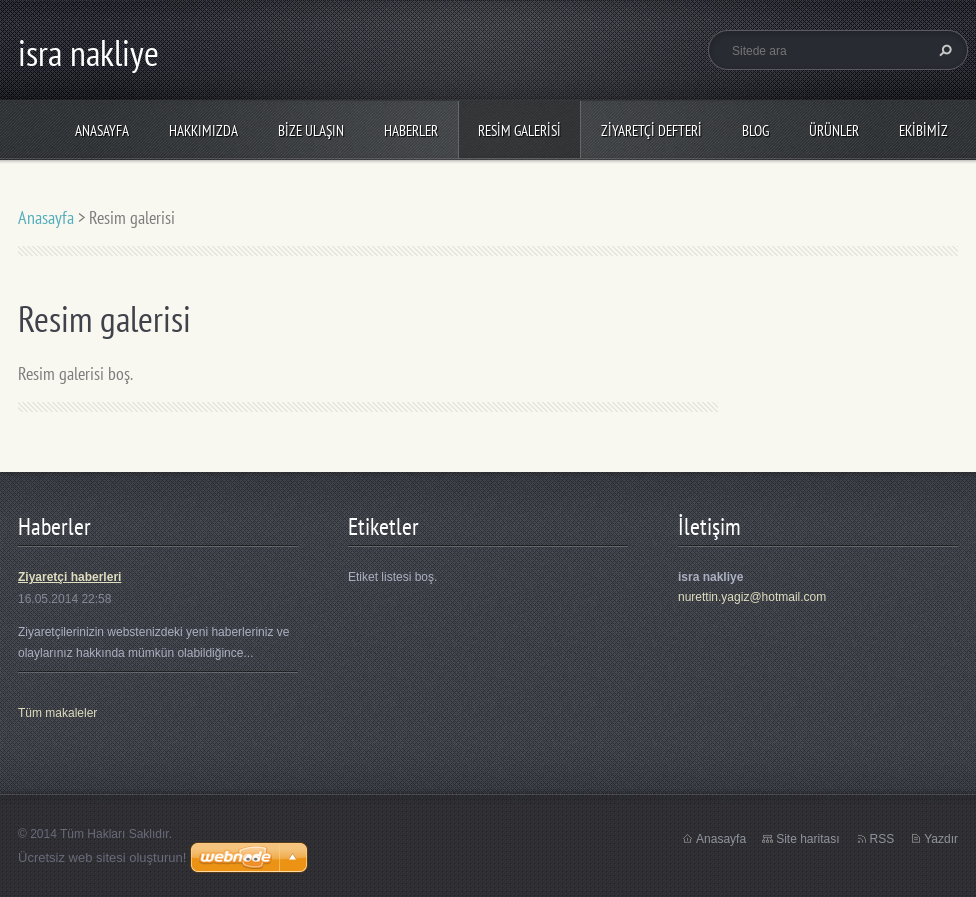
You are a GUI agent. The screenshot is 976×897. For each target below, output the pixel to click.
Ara (943, 50)
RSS (882, 839)
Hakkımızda (203, 130)
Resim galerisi (519, 130)
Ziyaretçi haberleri (69, 577)
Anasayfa (102, 130)
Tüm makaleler (57, 713)
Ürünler (834, 130)
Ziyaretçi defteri (651, 130)
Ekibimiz (923, 130)
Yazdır (941, 839)
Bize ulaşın (311, 130)
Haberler (411, 130)
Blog (755, 130)
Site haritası (807, 839)
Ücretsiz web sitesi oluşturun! (102, 857)
